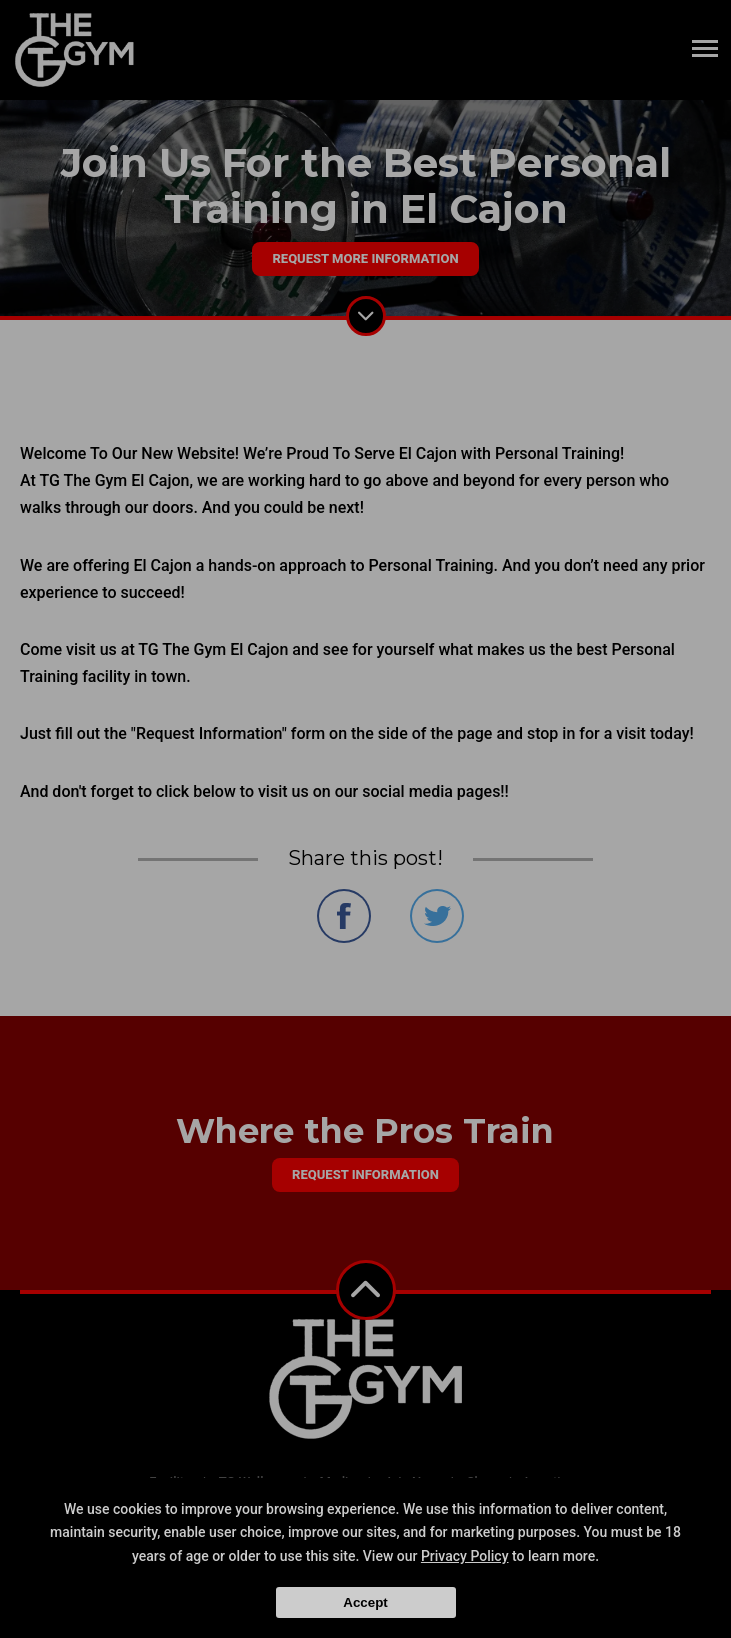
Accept (365, 1602)
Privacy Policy (465, 1556)
